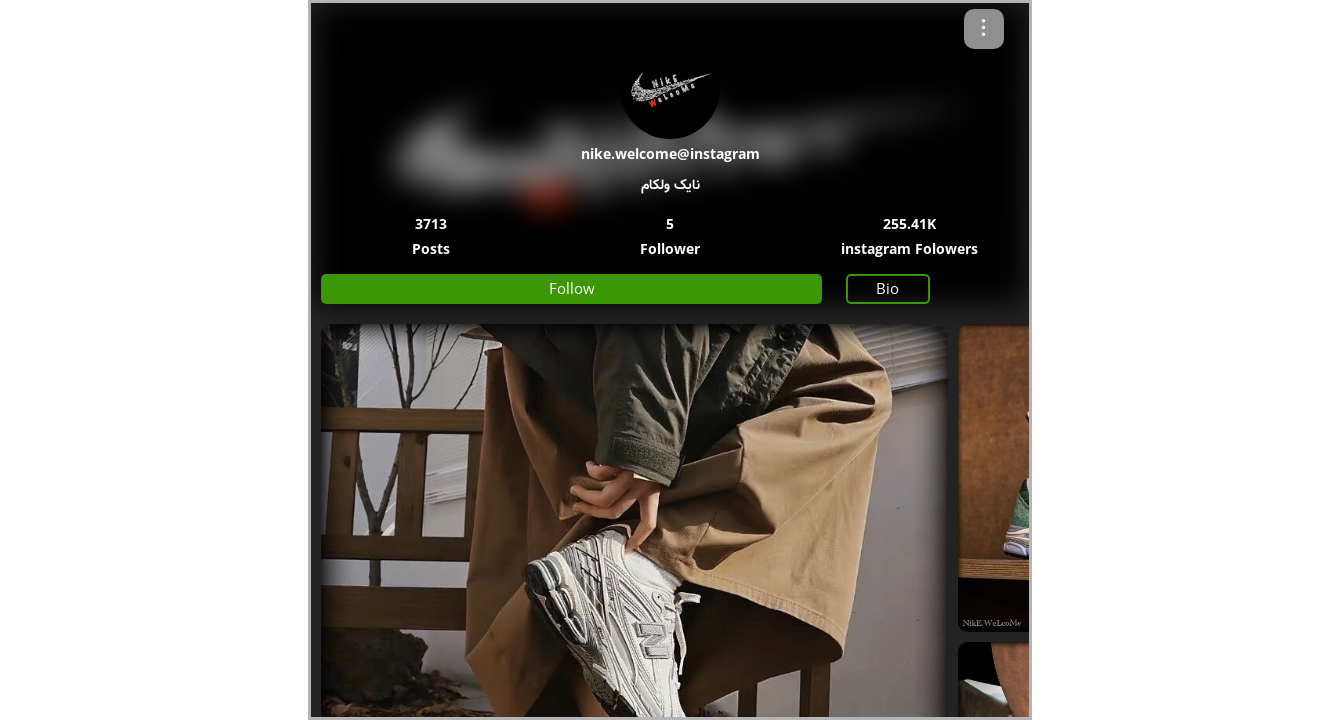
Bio (887, 288)
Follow (572, 288)
